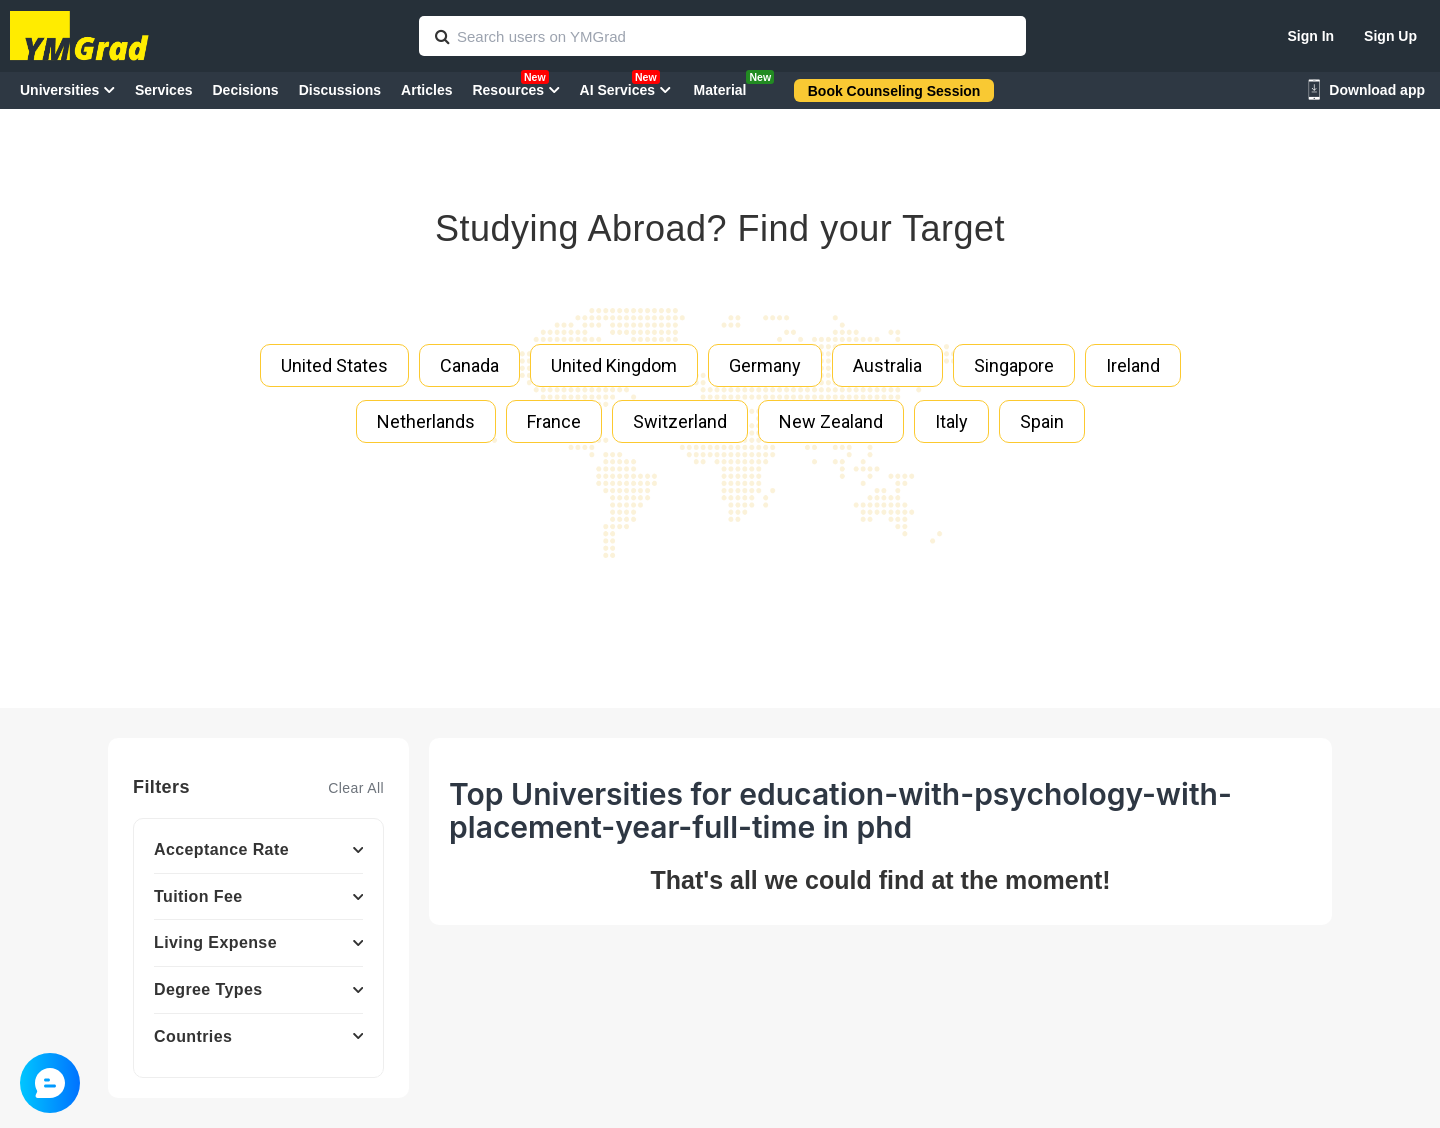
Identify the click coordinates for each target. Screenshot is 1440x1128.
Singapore (1014, 365)
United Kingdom (614, 365)
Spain (1042, 421)
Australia (887, 365)
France (554, 421)
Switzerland (680, 421)
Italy (951, 421)
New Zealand (831, 421)
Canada (469, 365)
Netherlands (426, 421)
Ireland (1133, 365)
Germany (765, 365)
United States (334, 365)
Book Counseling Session (894, 91)
